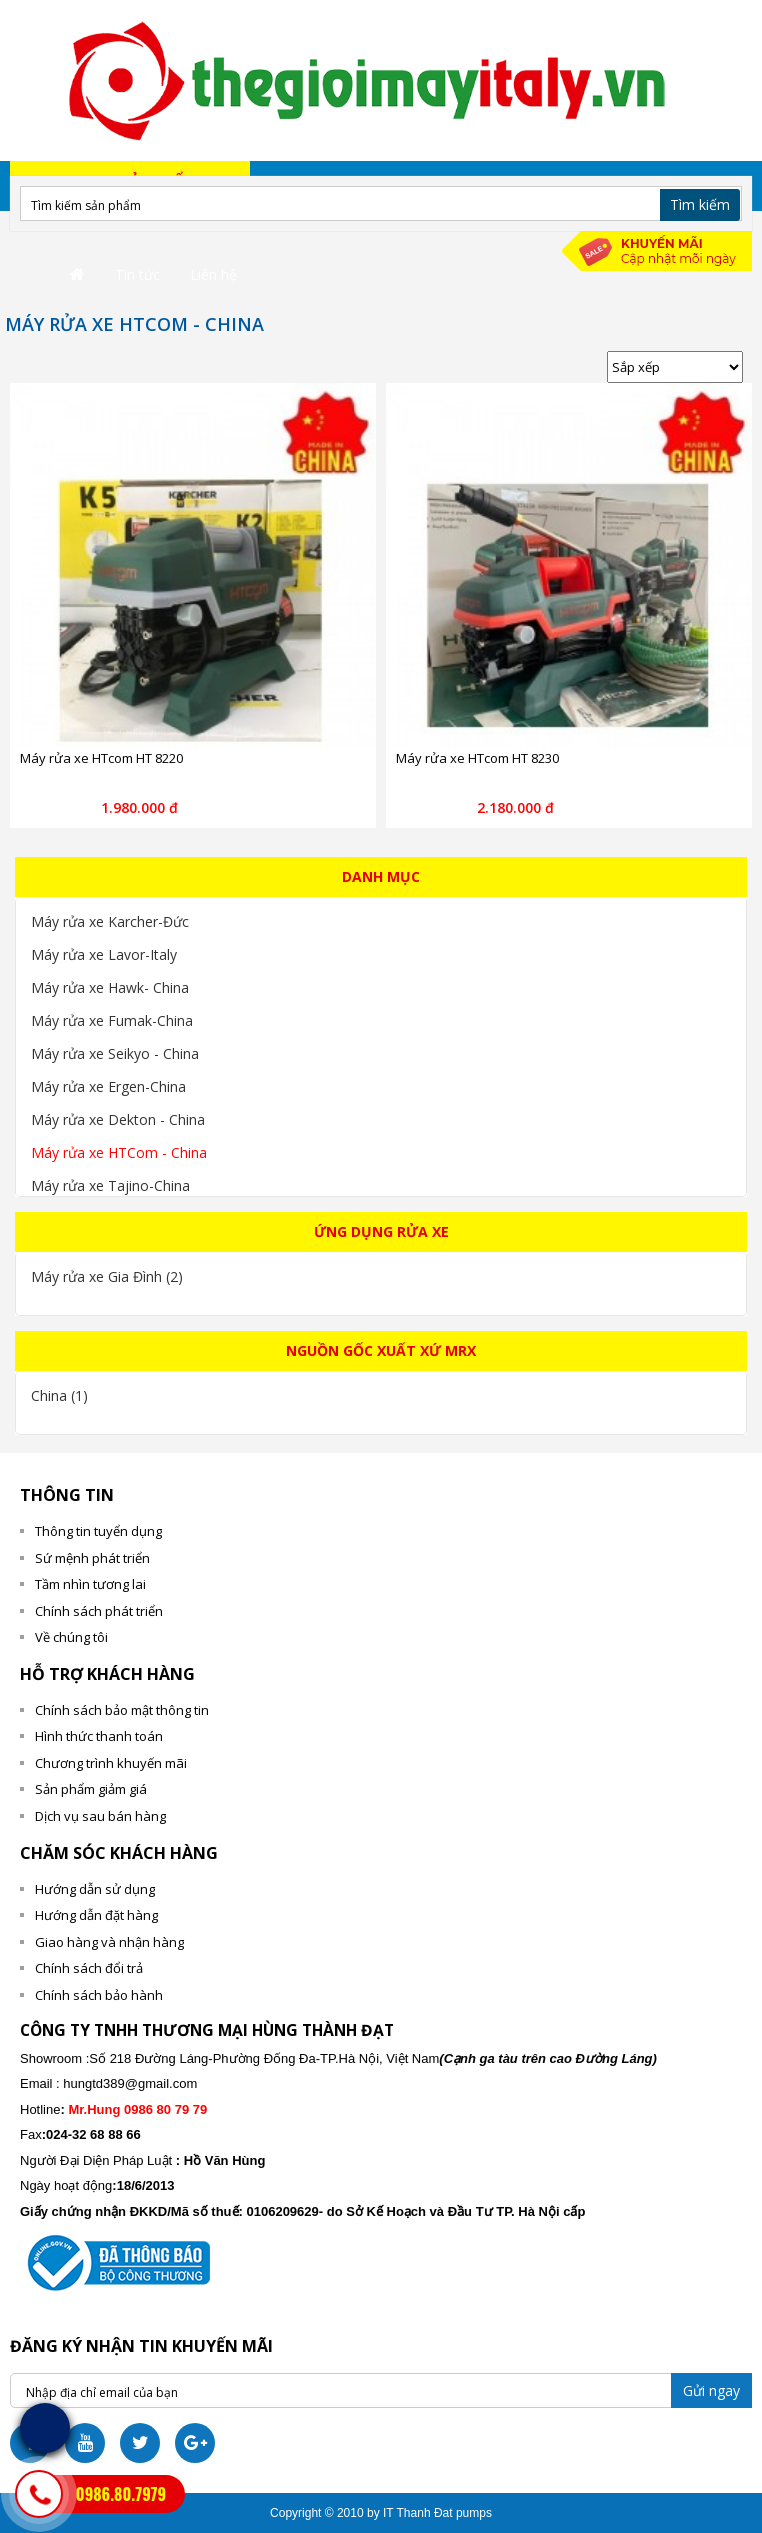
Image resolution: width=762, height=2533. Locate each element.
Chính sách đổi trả (89, 1968)
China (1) (59, 1395)
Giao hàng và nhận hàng (109, 1942)
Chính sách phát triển (99, 1611)
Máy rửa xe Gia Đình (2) (107, 1276)
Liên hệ (213, 274)
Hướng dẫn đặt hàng (96, 1915)
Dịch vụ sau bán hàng (100, 1816)
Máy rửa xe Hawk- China (110, 987)
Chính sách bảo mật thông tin (122, 1710)
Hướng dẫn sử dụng (95, 1889)
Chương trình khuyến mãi (111, 1763)
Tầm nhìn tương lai (90, 1584)
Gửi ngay (711, 2390)
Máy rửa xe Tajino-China (110, 1185)
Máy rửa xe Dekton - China (118, 1119)
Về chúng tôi (71, 1637)
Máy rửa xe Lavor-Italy (104, 954)
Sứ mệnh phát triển (92, 1558)
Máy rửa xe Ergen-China (108, 1086)
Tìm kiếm (700, 204)
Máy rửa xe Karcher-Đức (110, 921)
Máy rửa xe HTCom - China (119, 1152)
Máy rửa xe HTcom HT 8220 (101, 758)
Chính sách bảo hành (99, 1995)
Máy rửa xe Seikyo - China (115, 1053)
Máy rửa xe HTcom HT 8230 (477, 758)
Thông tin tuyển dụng (98, 1531)
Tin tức (137, 274)
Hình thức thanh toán (99, 1736)
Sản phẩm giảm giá (91, 1789)
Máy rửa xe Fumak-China (112, 1020)
